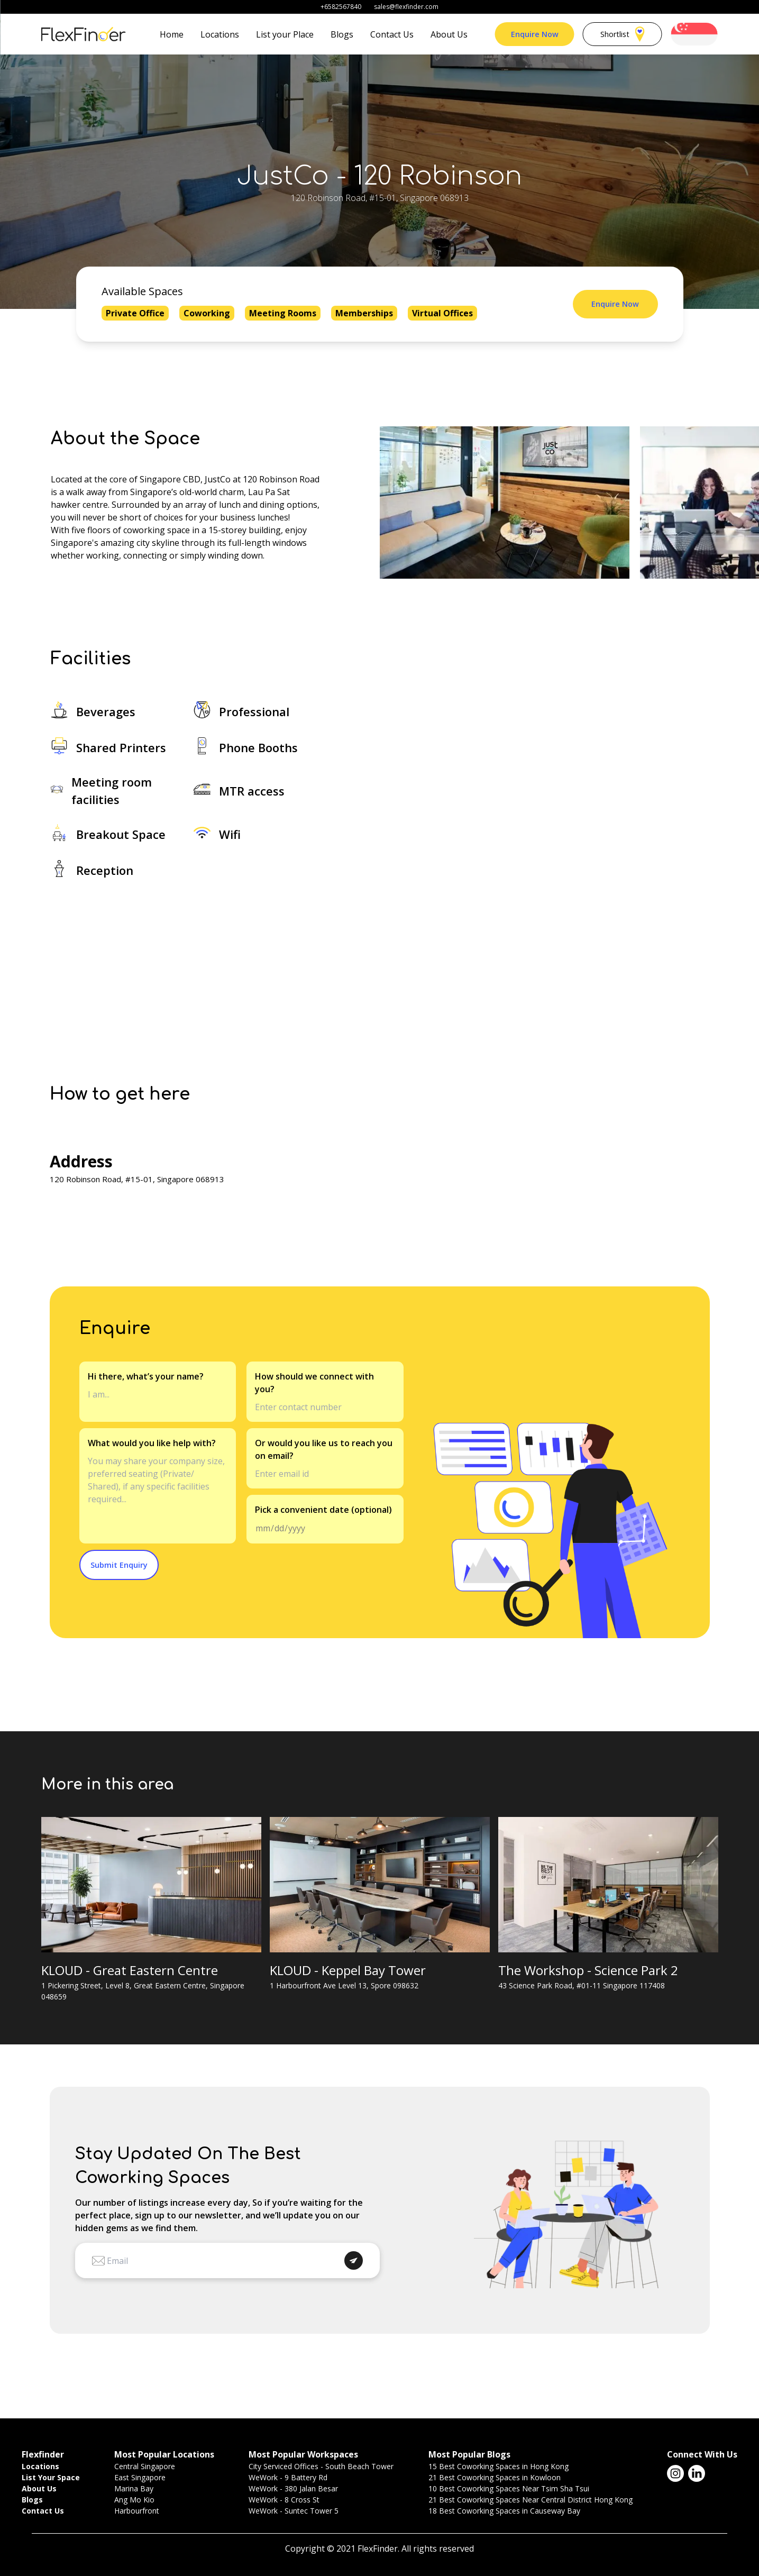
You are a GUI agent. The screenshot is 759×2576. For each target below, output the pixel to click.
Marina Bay (133, 2488)
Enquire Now (535, 34)
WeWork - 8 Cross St (284, 2500)
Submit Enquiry (119, 1565)
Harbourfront (136, 2511)
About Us (449, 34)
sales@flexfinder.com (406, 6)
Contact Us (392, 34)
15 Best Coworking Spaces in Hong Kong (498, 2466)
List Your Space (51, 2477)
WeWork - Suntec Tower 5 (294, 2511)
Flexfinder (43, 2454)
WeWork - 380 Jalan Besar (293, 2488)
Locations (219, 34)
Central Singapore (144, 2466)
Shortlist (622, 34)
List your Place (285, 34)
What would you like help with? (152, 1443)
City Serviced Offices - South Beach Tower (321, 2466)
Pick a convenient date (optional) (323, 1509)
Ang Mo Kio (134, 2500)
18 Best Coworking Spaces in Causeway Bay (504, 2511)
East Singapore (140, 2477)
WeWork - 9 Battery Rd (288, 2477)
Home (172, 34)
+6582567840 (341, 6)
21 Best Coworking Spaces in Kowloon (494, 2477)
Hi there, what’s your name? (146, 1376)
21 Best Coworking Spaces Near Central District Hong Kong (530, 2500)
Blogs (342, 34)
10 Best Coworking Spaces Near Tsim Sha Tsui (508, 2488)
